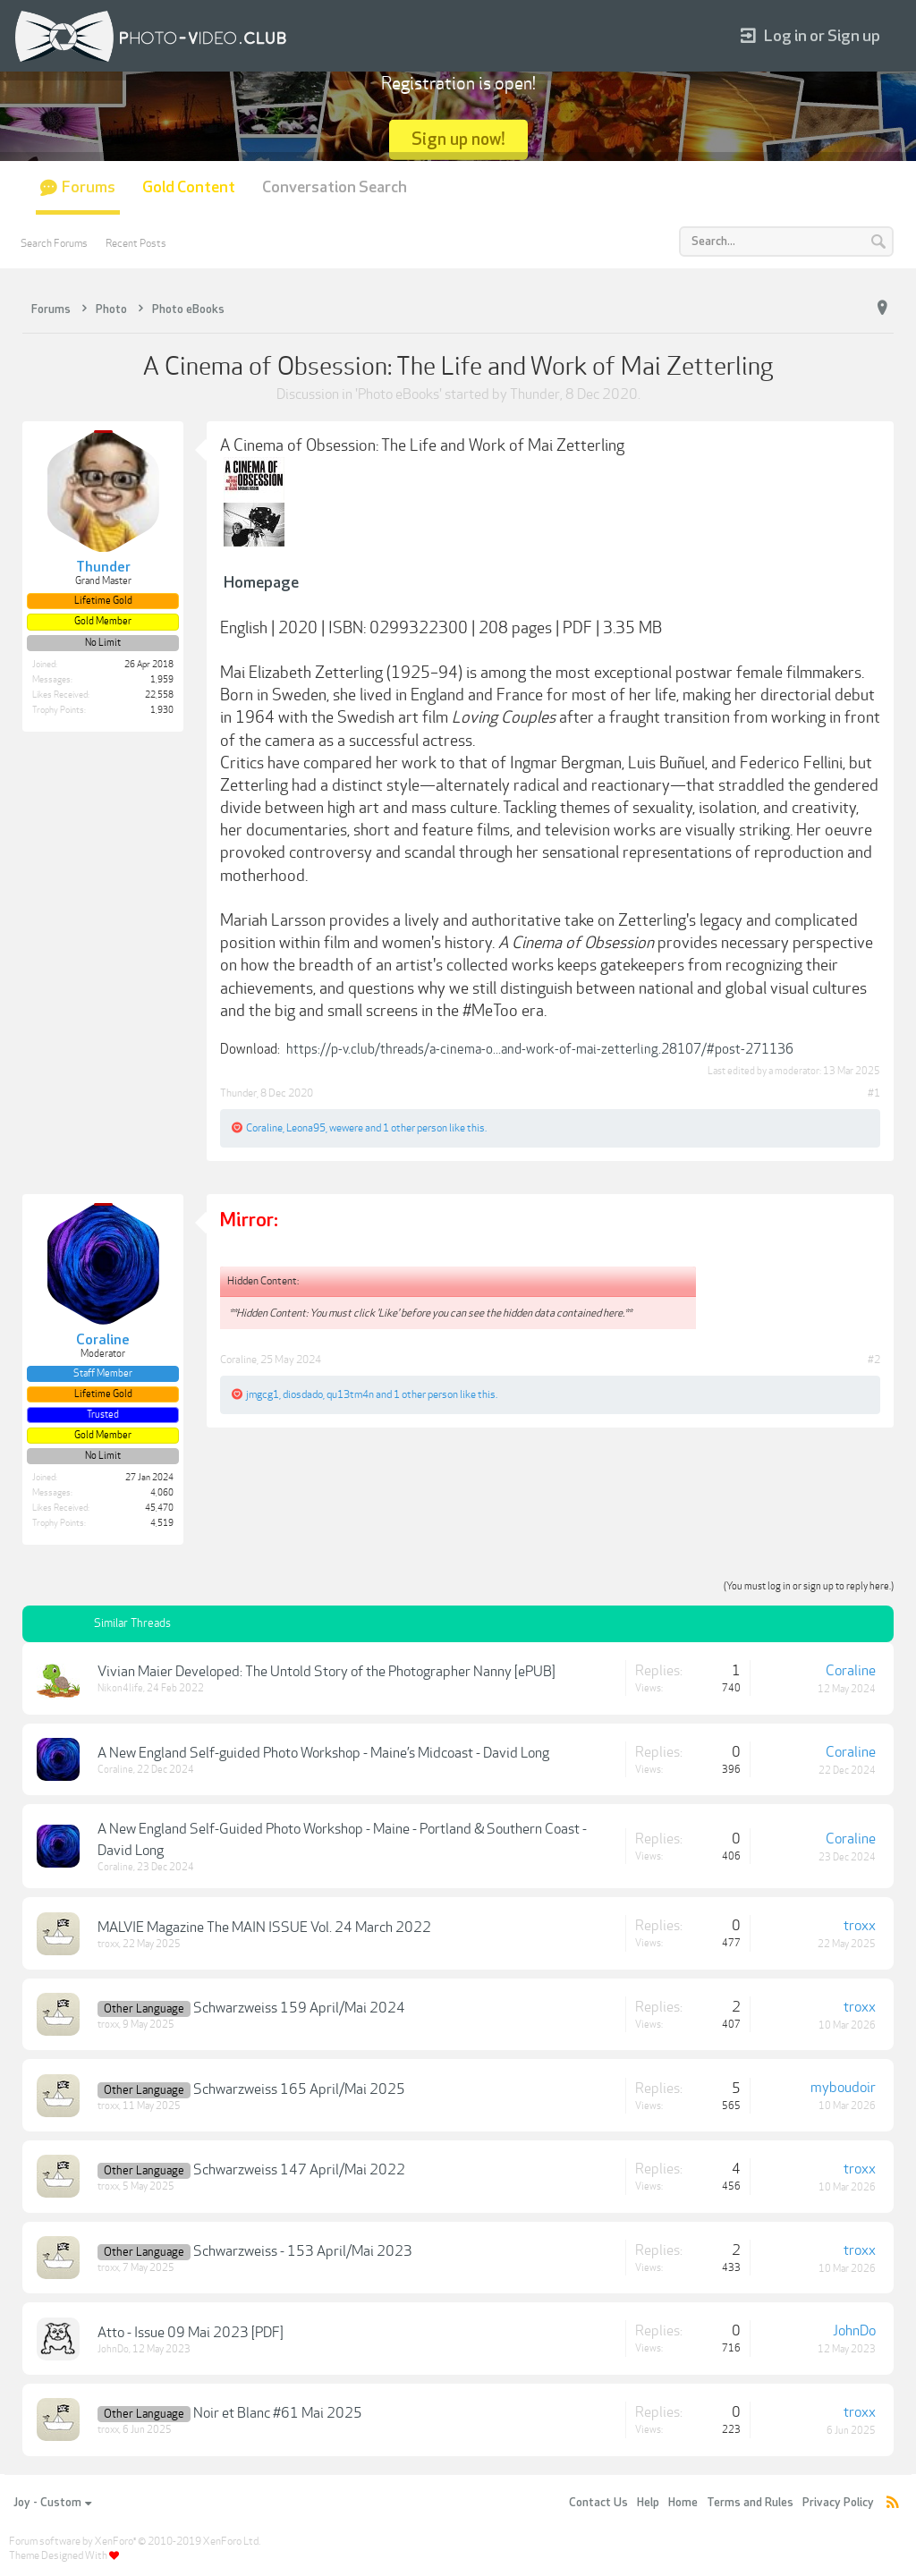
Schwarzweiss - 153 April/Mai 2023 (302, 2251)
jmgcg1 (262, 1394)
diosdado (303, 1394)
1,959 (162, 679)
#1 (874, 1093)
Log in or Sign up (810, 36)
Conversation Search (334, 187)
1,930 (162, 710)
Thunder (535, 394)
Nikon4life (120, 1688)
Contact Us (598, 2503)
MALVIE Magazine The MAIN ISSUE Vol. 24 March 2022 (264, 1927)
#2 (874, 1359)
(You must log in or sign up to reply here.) (809, 1586)
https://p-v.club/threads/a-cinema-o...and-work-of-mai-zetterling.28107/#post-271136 (539, 1049)
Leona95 (306, 1128)
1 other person (415, 1128)
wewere (346, 1128)
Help (648, 2503)
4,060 (162, 1492)
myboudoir (843, 2088)
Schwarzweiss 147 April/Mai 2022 (299, 2170)
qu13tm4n (350, 1394)
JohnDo (113, 2349)
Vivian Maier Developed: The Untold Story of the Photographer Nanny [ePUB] (327, 1672)
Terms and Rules (750, 2503)
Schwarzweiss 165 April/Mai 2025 (299, 2089)
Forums (88, 187)
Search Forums (54, 243)
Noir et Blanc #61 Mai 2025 (277, 2413)
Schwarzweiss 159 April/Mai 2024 (299, 2008)
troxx (108, 1944)
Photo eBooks (398, 394)
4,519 (162, 1523)
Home (683, 2503)
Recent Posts (136, 243)
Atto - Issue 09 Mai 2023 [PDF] (191, 2333)
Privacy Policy (838, 2503)
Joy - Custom (52, 2503)
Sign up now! (458, 139)
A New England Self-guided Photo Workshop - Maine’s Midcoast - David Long (323, 1753)
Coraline (264, 1128)
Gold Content (188, 187)
